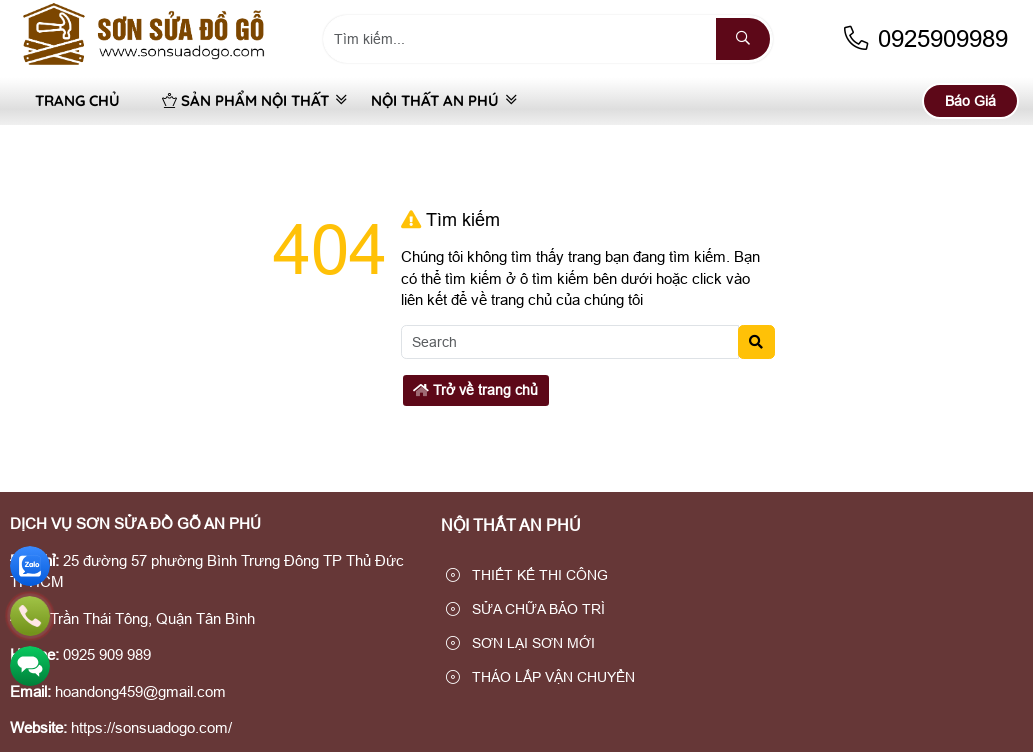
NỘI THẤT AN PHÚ (435, 100)
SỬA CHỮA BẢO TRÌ (525, 609)
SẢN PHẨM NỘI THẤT (245, 100)
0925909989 (924, 38)
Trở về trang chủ (475, 390)
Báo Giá (970, 101)
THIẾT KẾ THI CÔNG (527, 575)
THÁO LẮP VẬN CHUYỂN (540, 677)
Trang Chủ (77, 100)
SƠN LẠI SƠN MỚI (520, 643)
